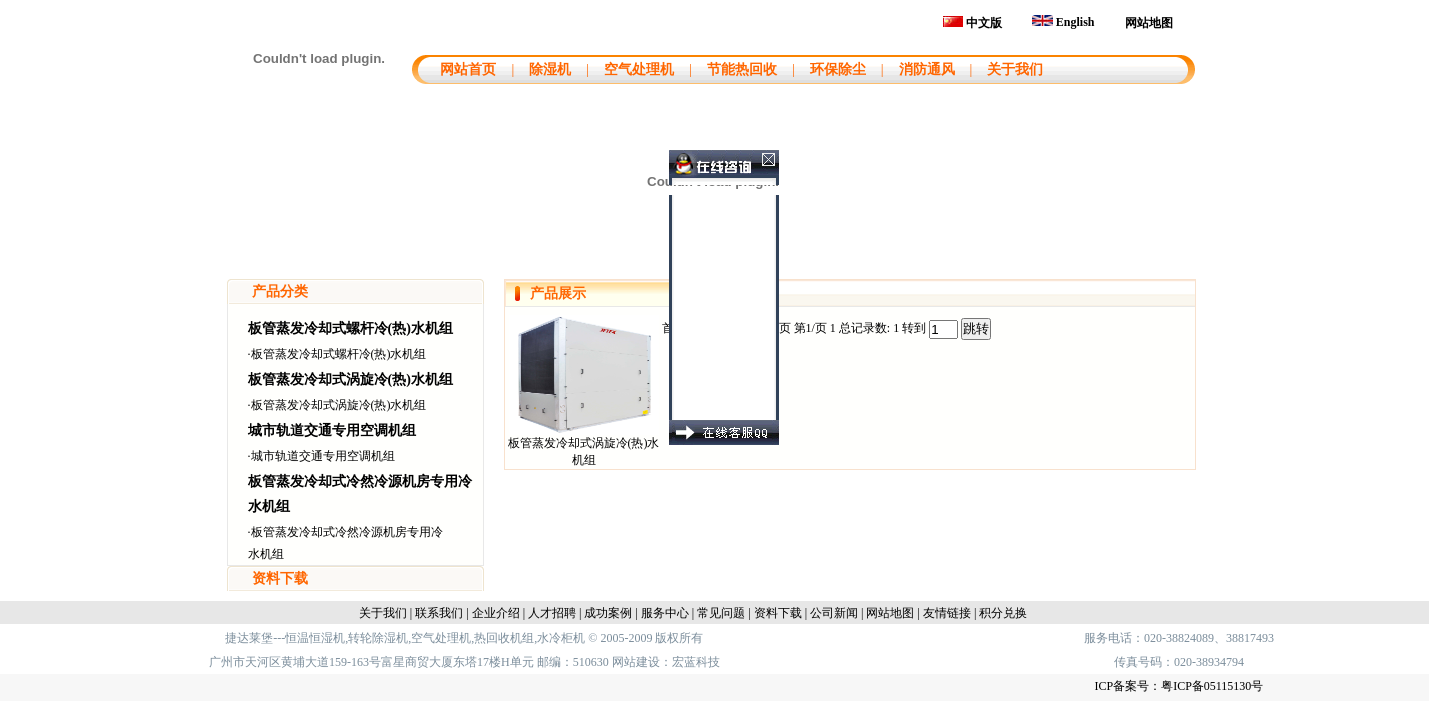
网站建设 (636, 662)
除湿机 (550, 69)
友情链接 (947, 613)
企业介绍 (496, 613)
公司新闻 (834, 613)
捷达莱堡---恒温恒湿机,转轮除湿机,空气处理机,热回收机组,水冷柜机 (405, 638)
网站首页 (467, 69)
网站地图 (1149, 23)
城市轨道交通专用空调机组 (332, 430)
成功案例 (608, 613)
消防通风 (927, 69)
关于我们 (1015, 69)
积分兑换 (1003, 613)
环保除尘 (838, 69)
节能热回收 (742, 69)
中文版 (972, 23)
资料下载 (280, 578)
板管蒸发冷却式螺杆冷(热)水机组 (350, 328)
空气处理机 (639, 69)
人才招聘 (552, 613)
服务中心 (665, 613)
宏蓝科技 (696, 662)
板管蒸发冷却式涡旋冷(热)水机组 (350, 379)
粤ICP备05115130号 (1212, 686)
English (1063, 22)
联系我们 (439, 613)
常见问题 (721, 613)
